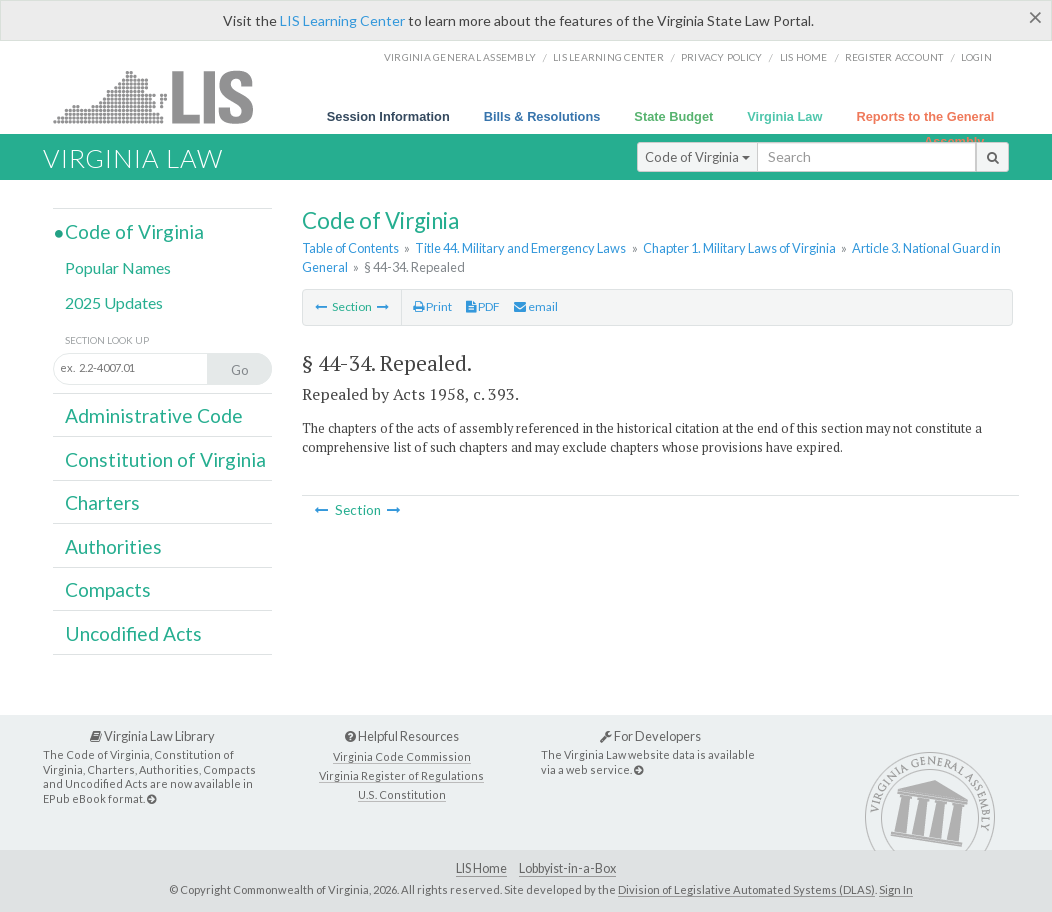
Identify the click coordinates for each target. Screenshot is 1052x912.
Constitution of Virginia (165, 459)
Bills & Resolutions (542, 116)
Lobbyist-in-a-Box (567, 868)
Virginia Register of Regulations (401, 775)
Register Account (894, 57)
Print (432, 306)
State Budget (673, 116)
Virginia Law (784, 116)
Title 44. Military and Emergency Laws (520, 248)
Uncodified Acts (133, 633)
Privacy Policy (722, 57)
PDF (483, 306)
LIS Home (481, 868)
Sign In (896, 889)
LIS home (804, 57)
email (536, 306)
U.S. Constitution (402, 794)
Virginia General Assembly (460, 57)
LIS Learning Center (342, 20)
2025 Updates (114, 302)
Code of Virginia (697, 157)
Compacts (108, 589)
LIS (164, 96)
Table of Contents (350, 248)
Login (976, 57)
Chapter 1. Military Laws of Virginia (739, 248)
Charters (102, 502)
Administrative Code (154, 415)
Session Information (388, 116)
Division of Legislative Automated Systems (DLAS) (746, 889)
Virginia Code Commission (402, 756)
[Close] (1035, 17)
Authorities (113, 546)
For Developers (650, 736)
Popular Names (118, 267)
